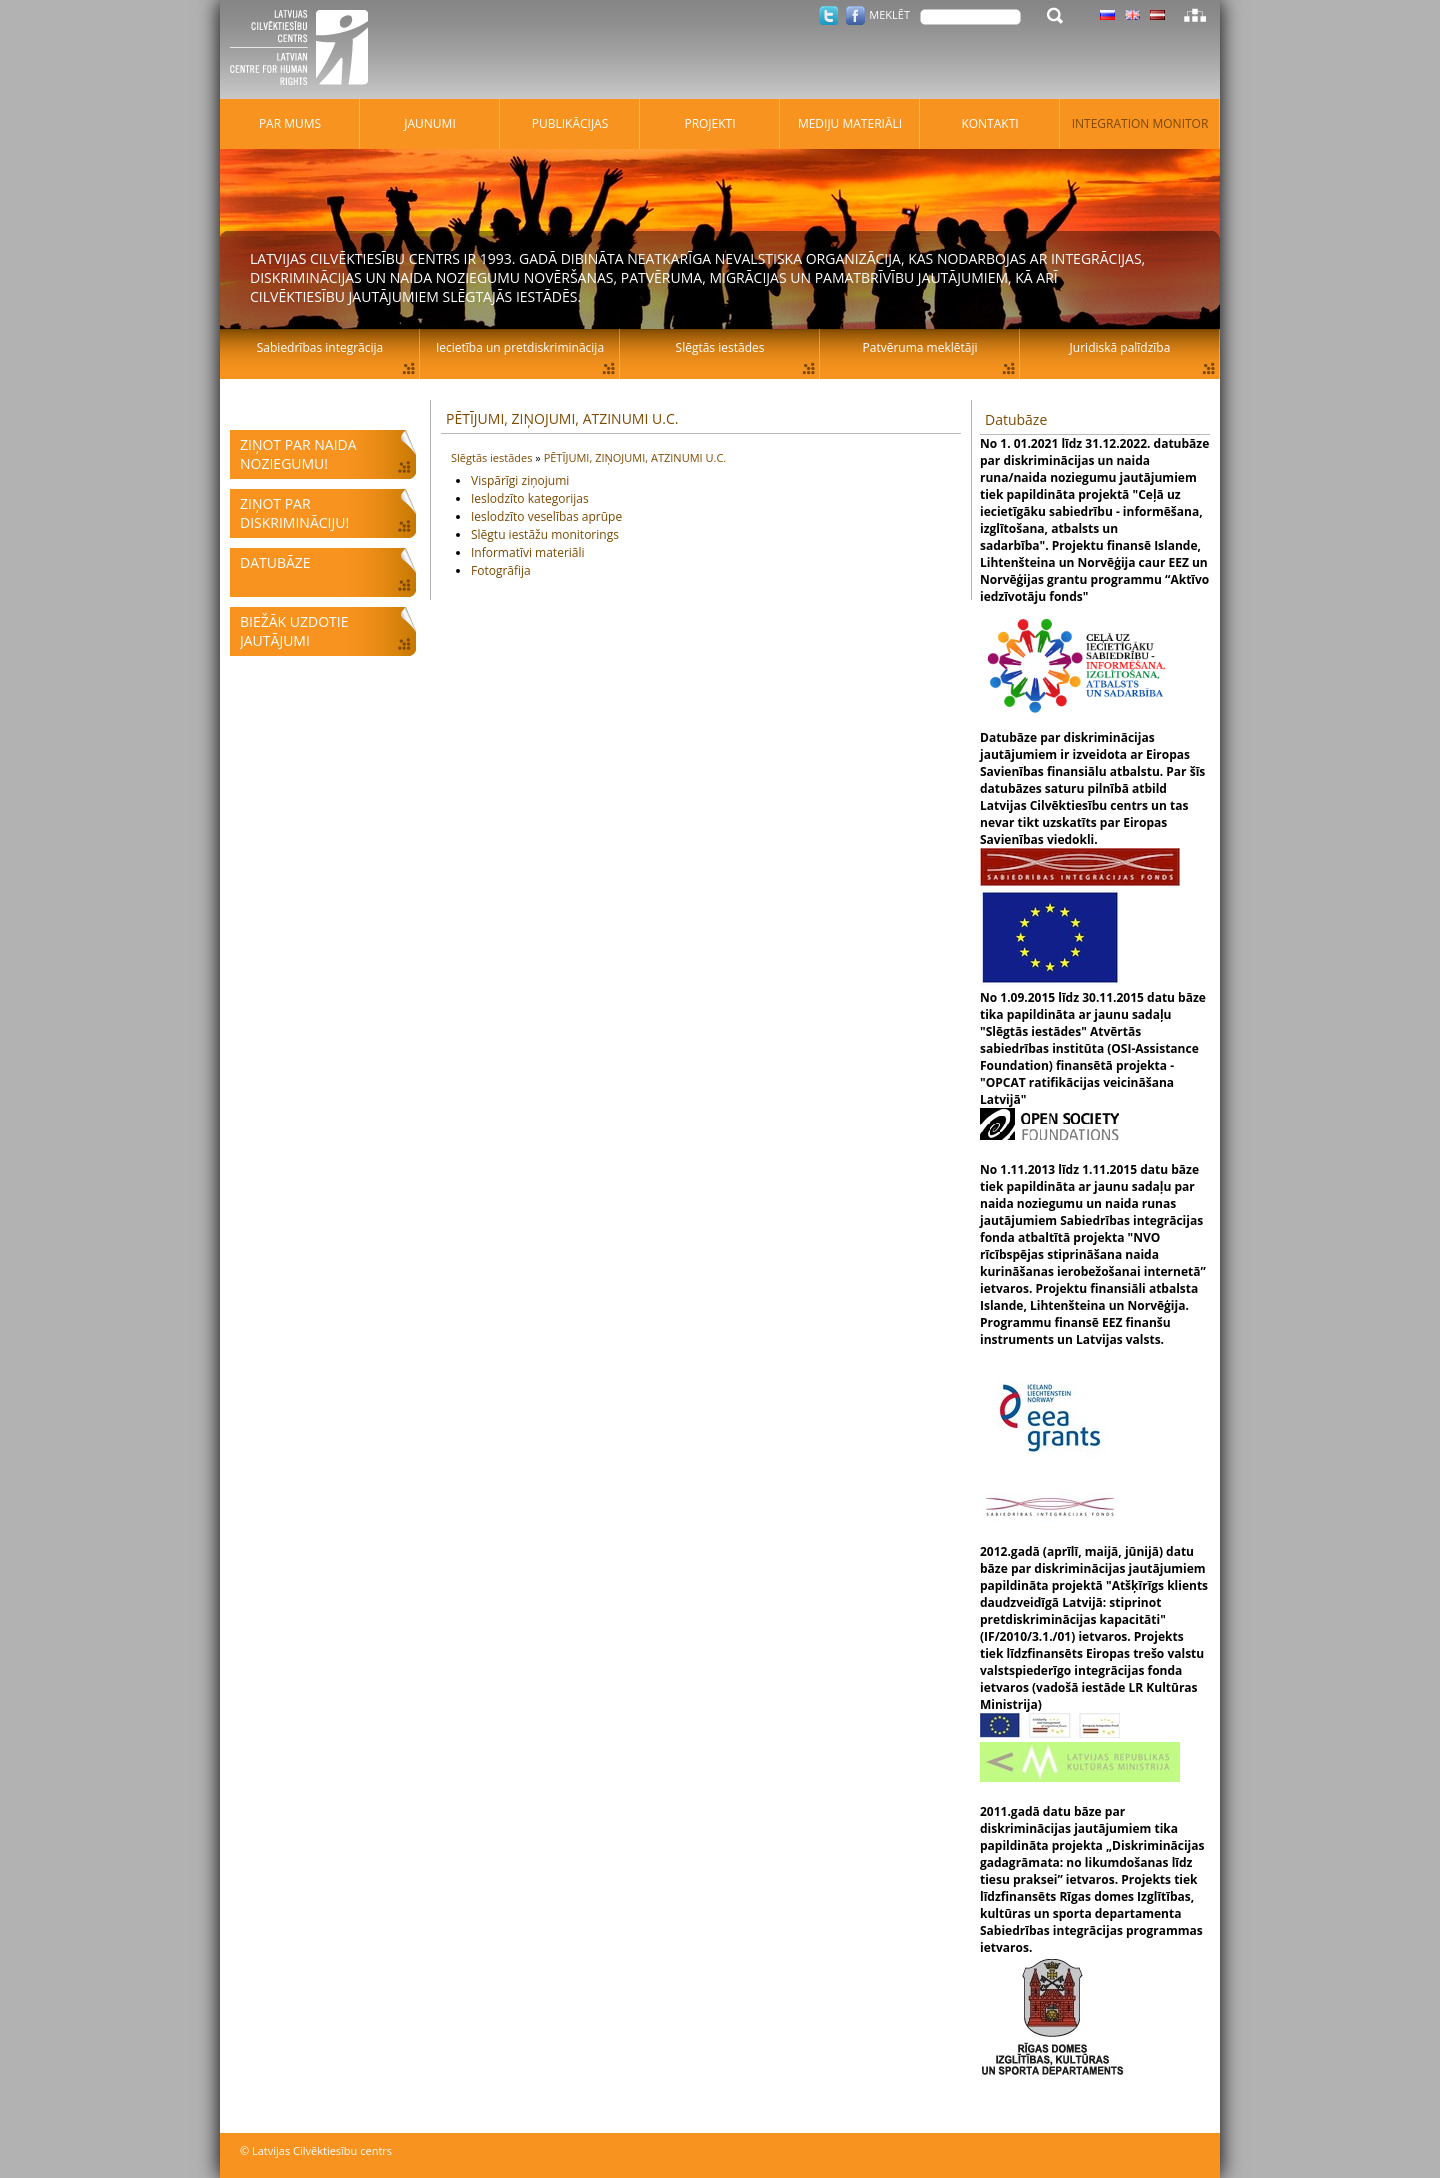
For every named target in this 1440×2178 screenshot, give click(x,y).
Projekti (709, 123)
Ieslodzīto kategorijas (530, 498)
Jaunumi (430, 123)
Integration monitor (1140, 123)
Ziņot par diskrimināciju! (294, 513)
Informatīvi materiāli (528, 552)
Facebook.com (855, 15)
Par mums (290, 123)
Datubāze (275, 562)
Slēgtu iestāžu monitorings (545, 534)
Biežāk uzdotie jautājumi (294, 631)
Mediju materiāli (850, 123)
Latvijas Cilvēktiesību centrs (305, 50)
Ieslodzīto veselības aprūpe (546, 516)
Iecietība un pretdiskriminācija (520, 347)
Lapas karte (1195, 15)
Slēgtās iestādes (493, 457)
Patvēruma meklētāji (920, 347)
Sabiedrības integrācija (320, 347)
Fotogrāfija (501, 570)
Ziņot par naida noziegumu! (298, 454)
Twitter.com (828, 15)
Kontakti (989, 123)
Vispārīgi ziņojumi (520, 480)
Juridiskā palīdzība (1120, 347)
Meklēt (889, 14)
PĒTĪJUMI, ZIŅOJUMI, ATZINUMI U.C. (562, 418)
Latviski (1157, 15)
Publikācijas (570, 123)
